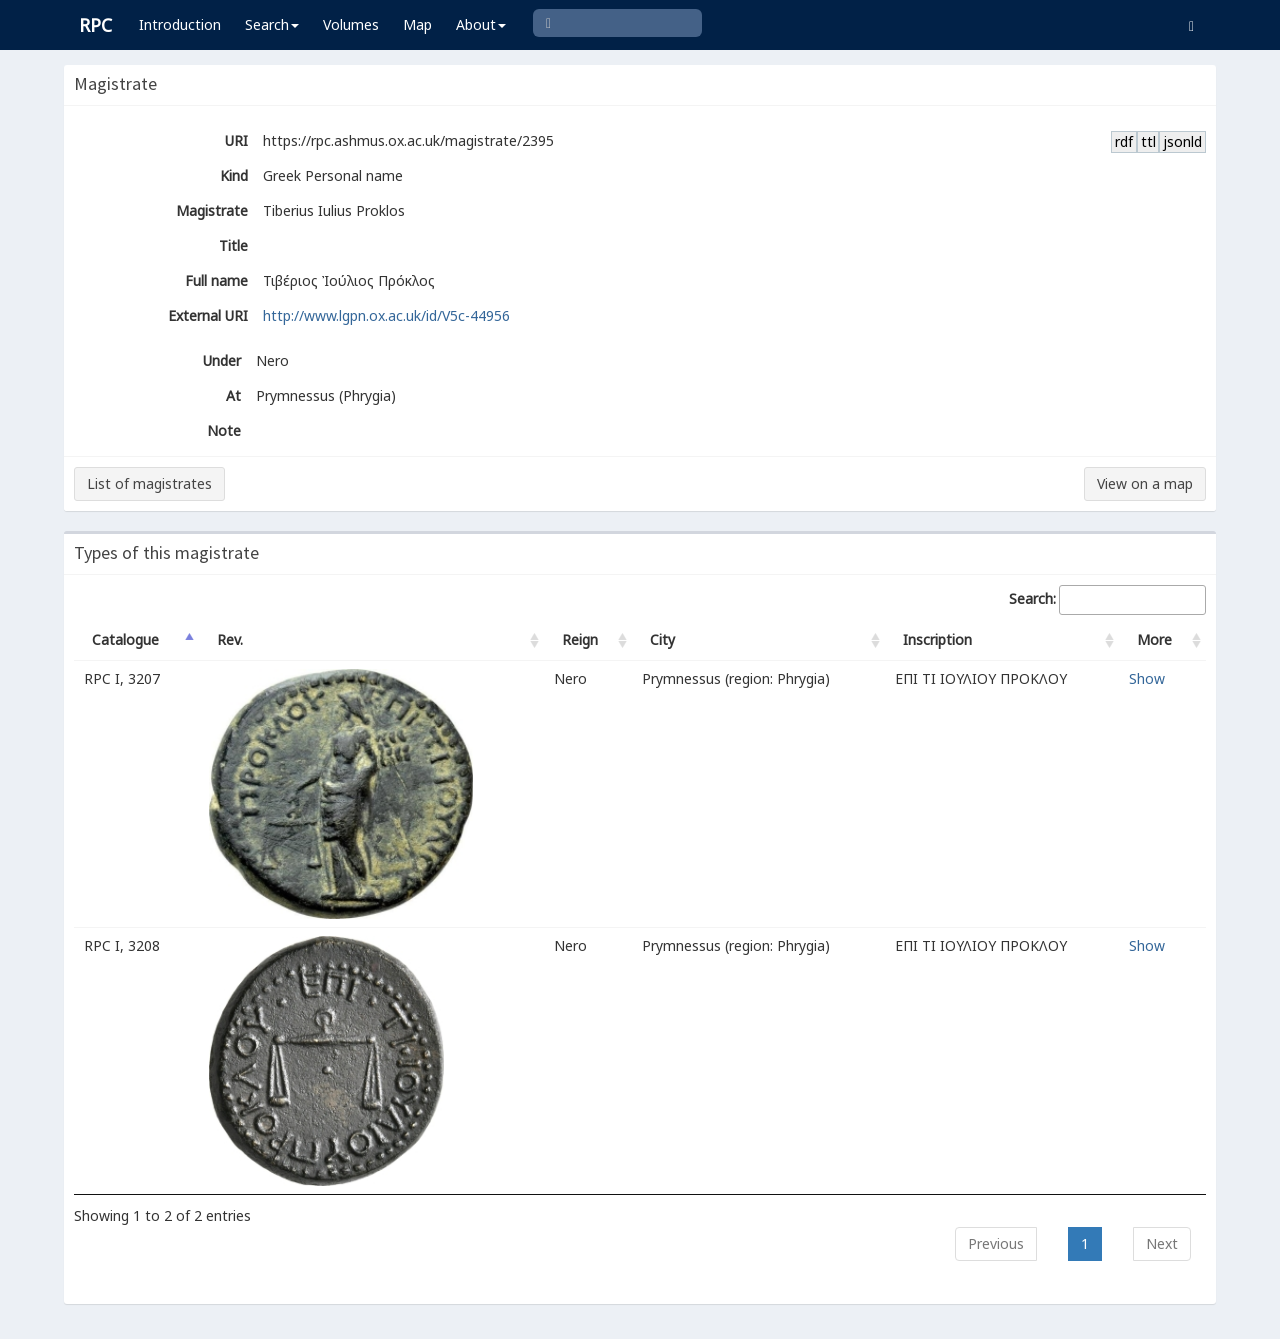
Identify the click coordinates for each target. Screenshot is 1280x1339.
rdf (1124, 141)
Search (272, 24)
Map (417, 24)
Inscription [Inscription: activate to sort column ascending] (937, 639)
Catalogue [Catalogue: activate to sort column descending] (125, 639)
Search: (1107, 600)
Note (224, 430)
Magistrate (212, 210)
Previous (996, 1243)
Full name (216, 280)
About (481, 24)
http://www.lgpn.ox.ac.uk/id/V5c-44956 (386, 315)
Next (1162, 1243)
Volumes (351, 24)
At (233, 395)
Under (222, 360)
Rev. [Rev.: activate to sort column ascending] (230, 639)
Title (233, 245)
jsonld (1182, 141)
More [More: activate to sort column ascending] (1154, 639)
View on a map (1145, 483)
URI (236, 140)
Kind (234, 175)
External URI (208, 315)
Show (1147, 678)
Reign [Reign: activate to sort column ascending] (580, 639)
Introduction (180, 24)
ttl (1148, 141)
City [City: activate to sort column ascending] (662, 639)
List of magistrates (149, 483)
